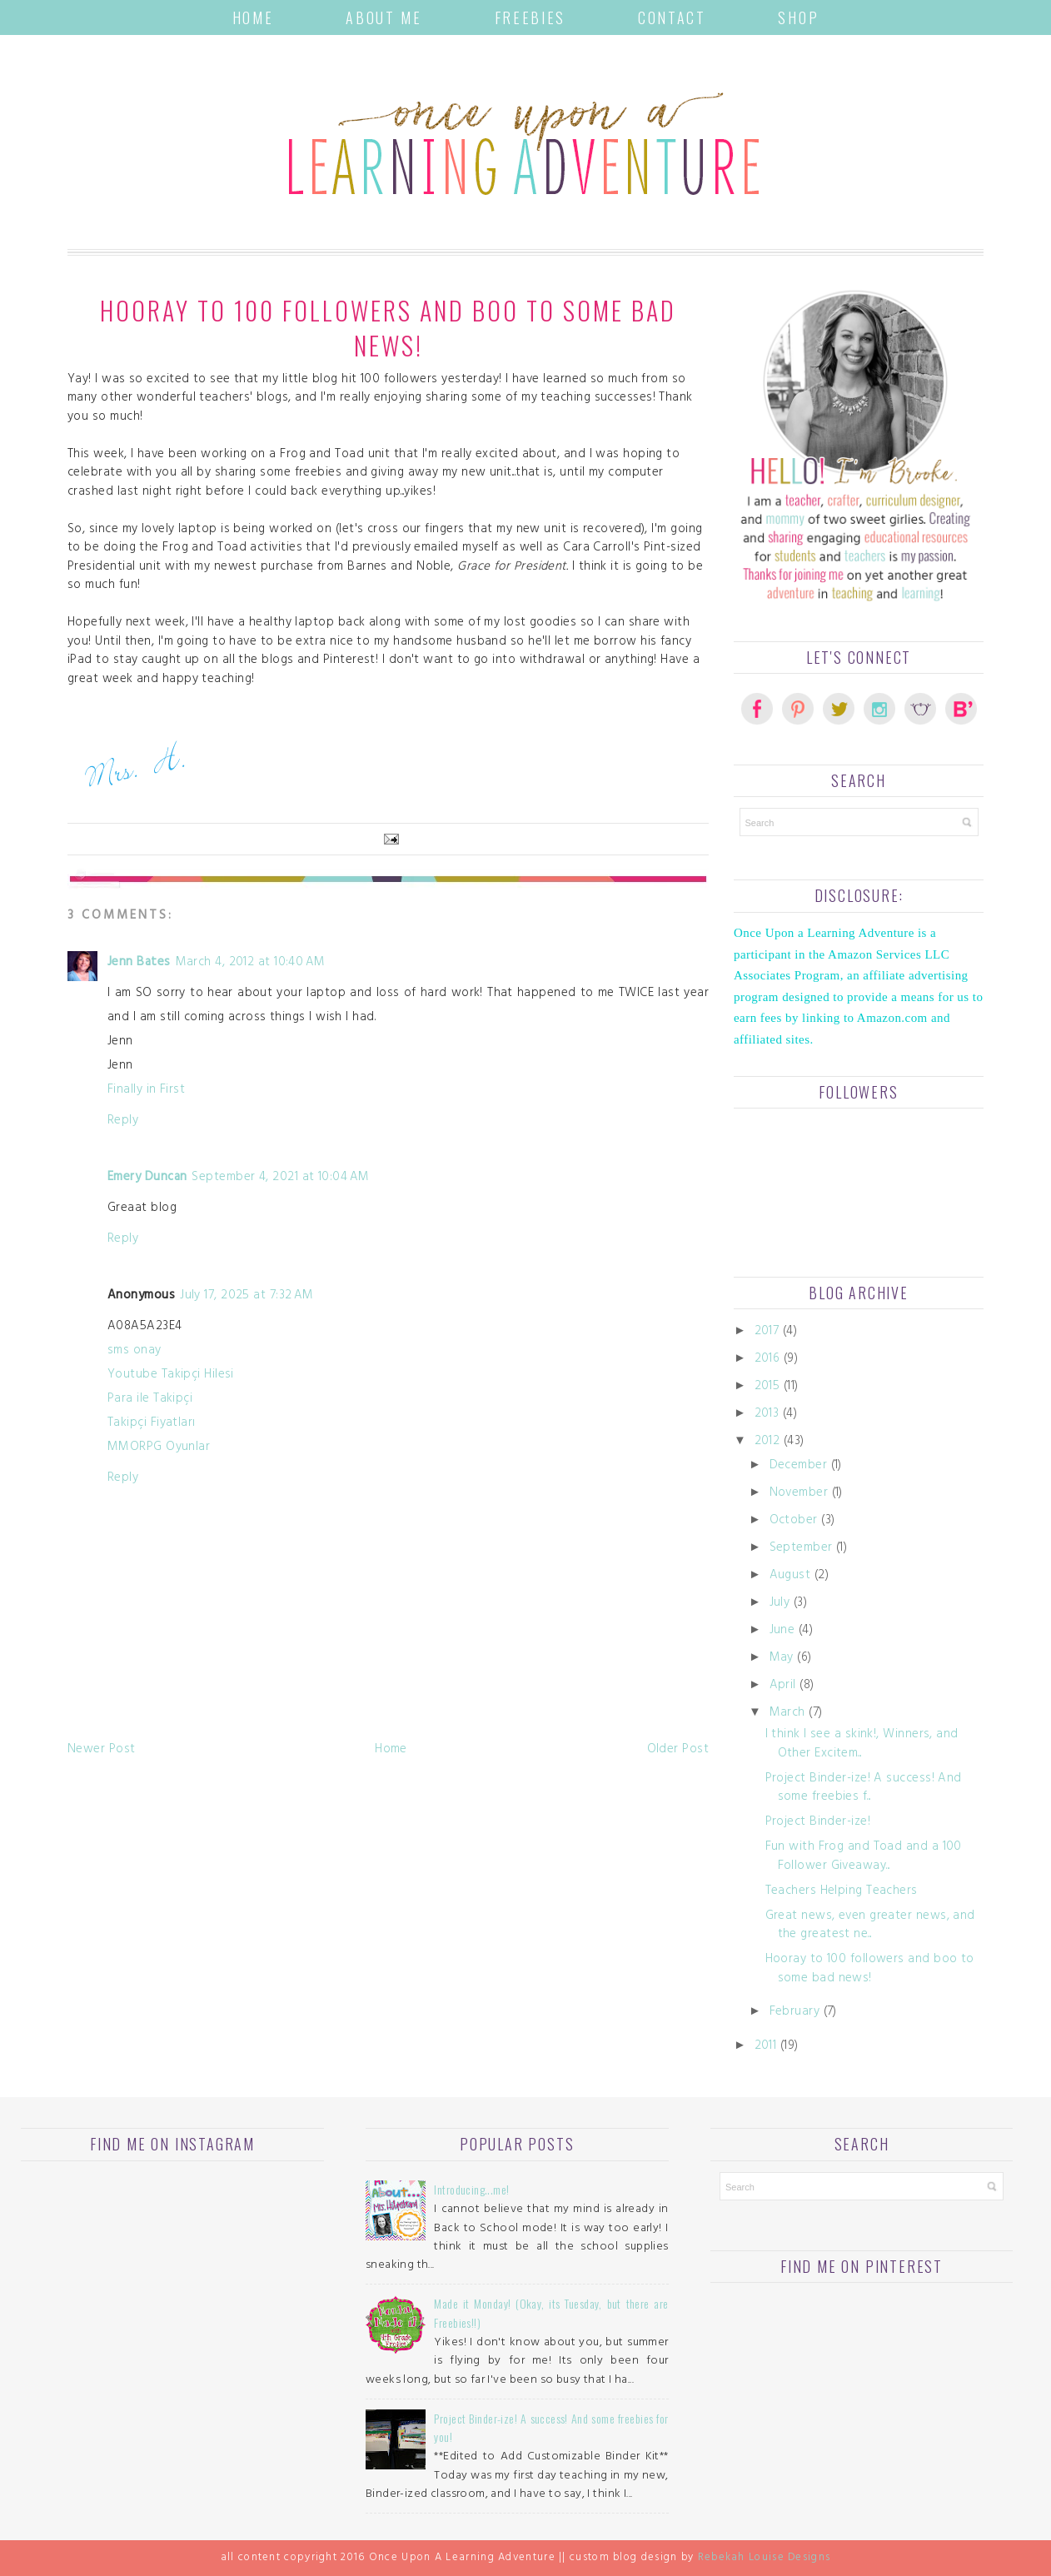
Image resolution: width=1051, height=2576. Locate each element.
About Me (384, 17)
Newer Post (101, 1750)
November (799, 1494)
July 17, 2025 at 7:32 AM (247, 1296)
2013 (767, 1415)
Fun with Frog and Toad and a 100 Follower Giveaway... (863, 1857)
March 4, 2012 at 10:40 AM (251, 963)
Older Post (678, 1750)
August (790, 1576)
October (794, 1521)
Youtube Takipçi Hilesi (170, 1375)
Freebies (530, 17)
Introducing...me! (471, 2189)
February (795, 2013)
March (787, 1714)
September (801, 1549)
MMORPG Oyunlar (158, 1448)
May (782, 1659)
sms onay (134, 1351)
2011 (766, 2047)
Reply (122, 1121)
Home (253, 17)
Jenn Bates (139, 963)
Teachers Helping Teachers (841, 1892)
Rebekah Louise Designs (764, 2559)
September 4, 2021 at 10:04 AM (280, 1178)
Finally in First (146, 1091)
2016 (767, 1360)
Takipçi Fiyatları (151, 1424)
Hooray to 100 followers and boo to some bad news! (869, 1969)
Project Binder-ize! (818, 1823)
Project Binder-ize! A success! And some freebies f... (863, 1789)
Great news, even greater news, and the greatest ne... (870, 1926)
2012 (767, 1442)
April (783, 1686)
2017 (767, 1332)
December (799, 1466)
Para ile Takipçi (149, 1400)
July (780, 1604)
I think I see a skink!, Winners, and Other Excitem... (862, 1744)
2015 (767, 1387)
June (782, 1631)
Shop (798, 17)
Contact (672, 17)
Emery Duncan (147, 1178)
